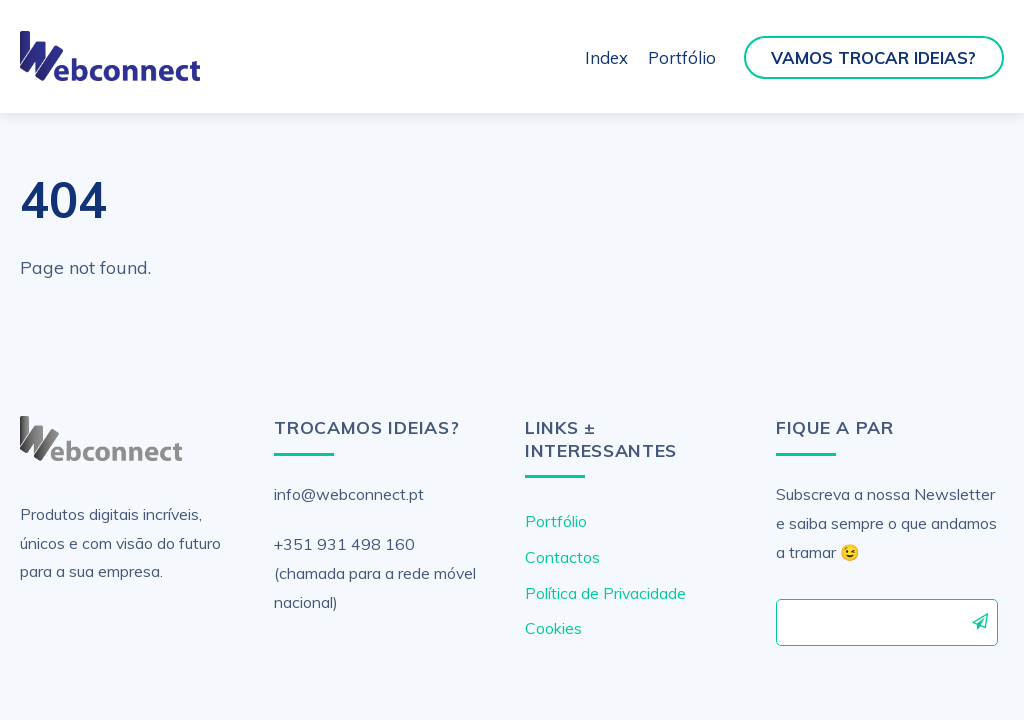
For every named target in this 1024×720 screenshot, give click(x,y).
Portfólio (682, 57)
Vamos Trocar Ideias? (873, 57)
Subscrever (980, 621)
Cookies (553, 628)
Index (606, 57)
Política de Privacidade (605, 593)
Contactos (562, 557)
